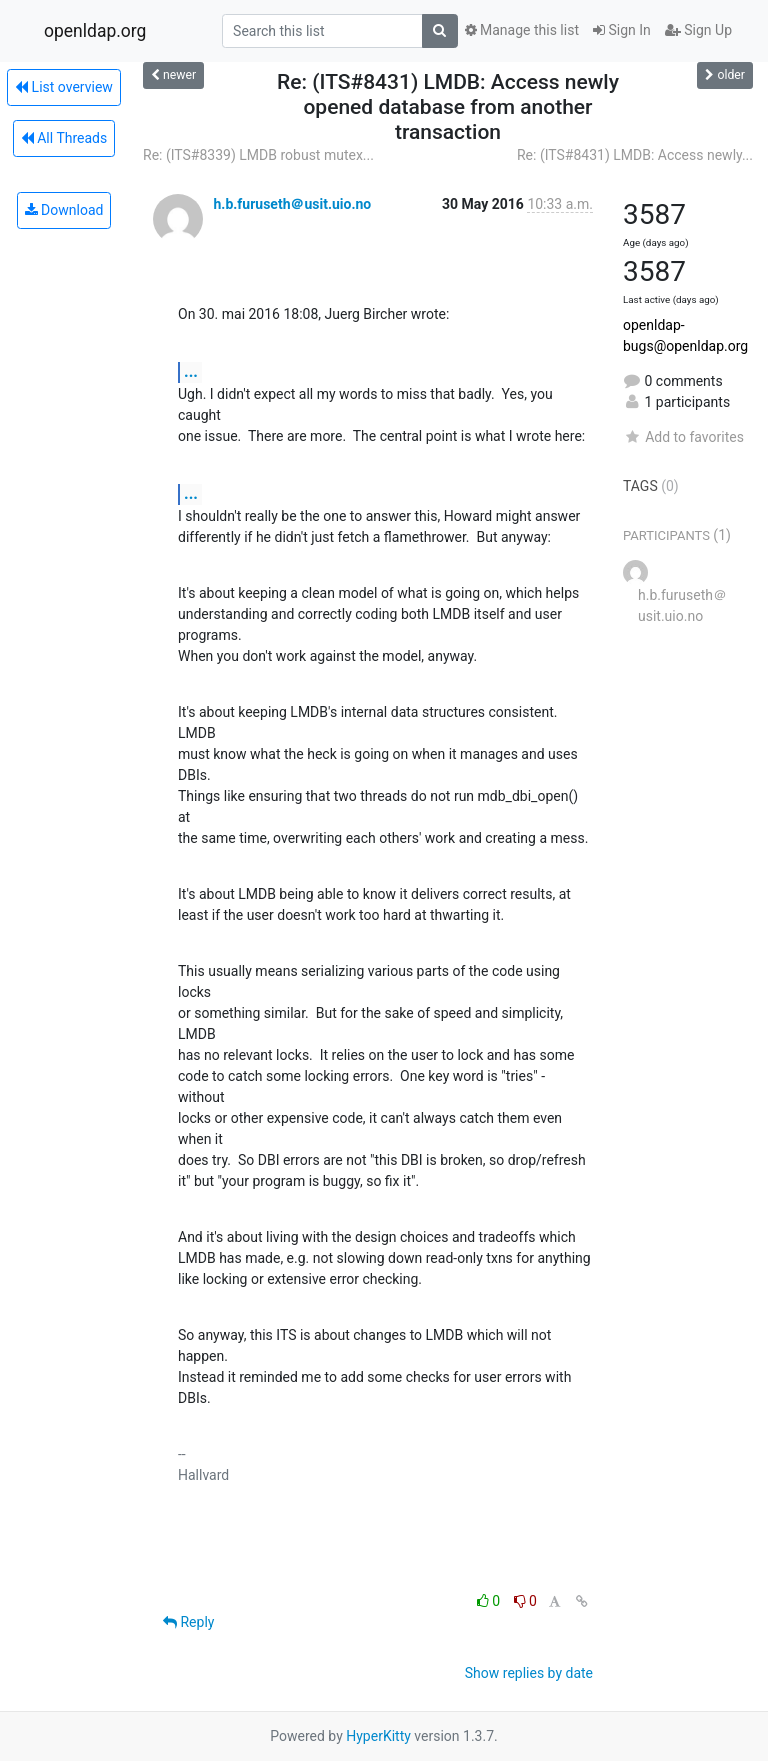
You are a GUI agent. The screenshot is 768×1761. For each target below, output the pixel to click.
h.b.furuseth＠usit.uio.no (292, 204)
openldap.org (95, 31)
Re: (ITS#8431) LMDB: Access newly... (635, 155)
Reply (188, 1622)
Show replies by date (529, 1673)
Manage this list (522, 30)
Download (64, 210)
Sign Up (698, 30)
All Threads (64, 138)
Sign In (622, 30)
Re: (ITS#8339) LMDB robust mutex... (258, 155)
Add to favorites (683, 437)
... (191, 371)
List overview (64, 87)
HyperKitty (378, 1736)
